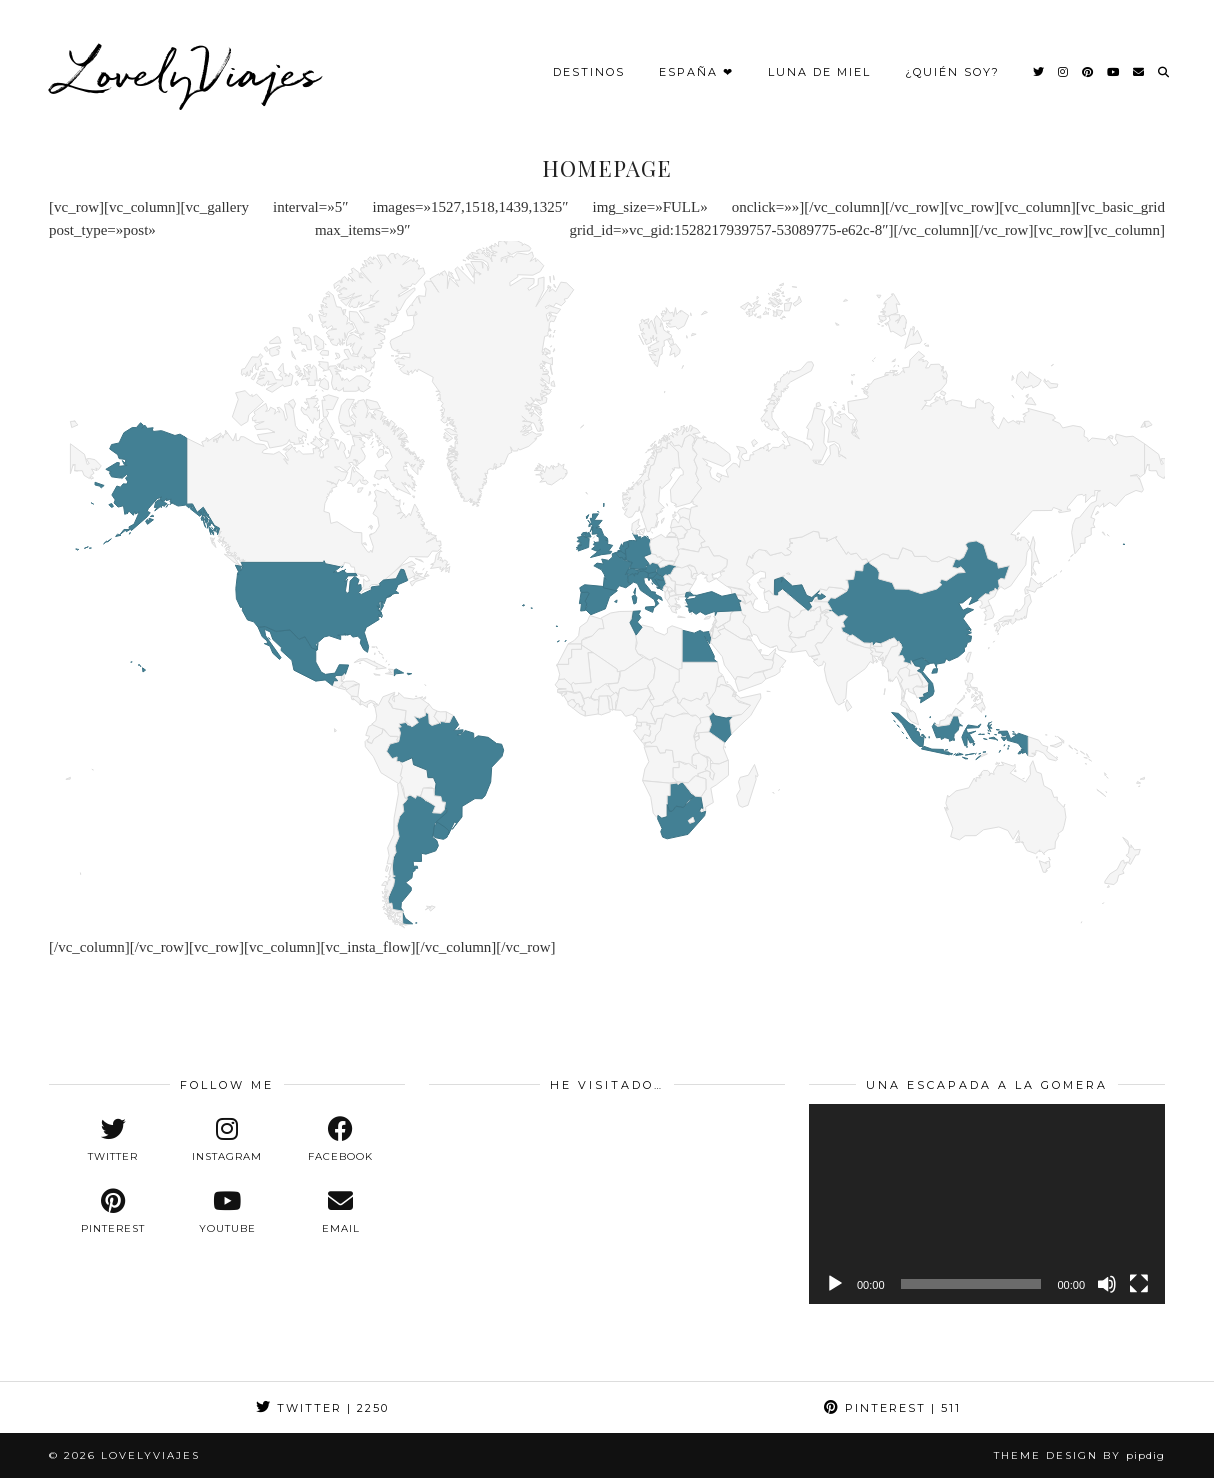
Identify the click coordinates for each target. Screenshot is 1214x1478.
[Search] (1164, 62)
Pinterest (892, 1408)
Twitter (322, 1408)
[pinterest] (113, 1212)
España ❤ (696, 62)
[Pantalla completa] (1139, 1284)
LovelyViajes (190, 62)
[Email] (1139, 62)
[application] (987, 1204)
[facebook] (341, 1140)
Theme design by (1079, 1455)
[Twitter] (1039, 62)
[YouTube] (1114, 62)
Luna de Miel (819, 62)
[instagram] (227, 1140)
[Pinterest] (1088, 62)
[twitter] (113, 1140)
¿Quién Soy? (952, 62)
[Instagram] (1064, 62)
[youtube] (227, 1212)
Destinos (589, 62)
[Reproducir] (835, 1284)
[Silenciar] (1107, 1284)
